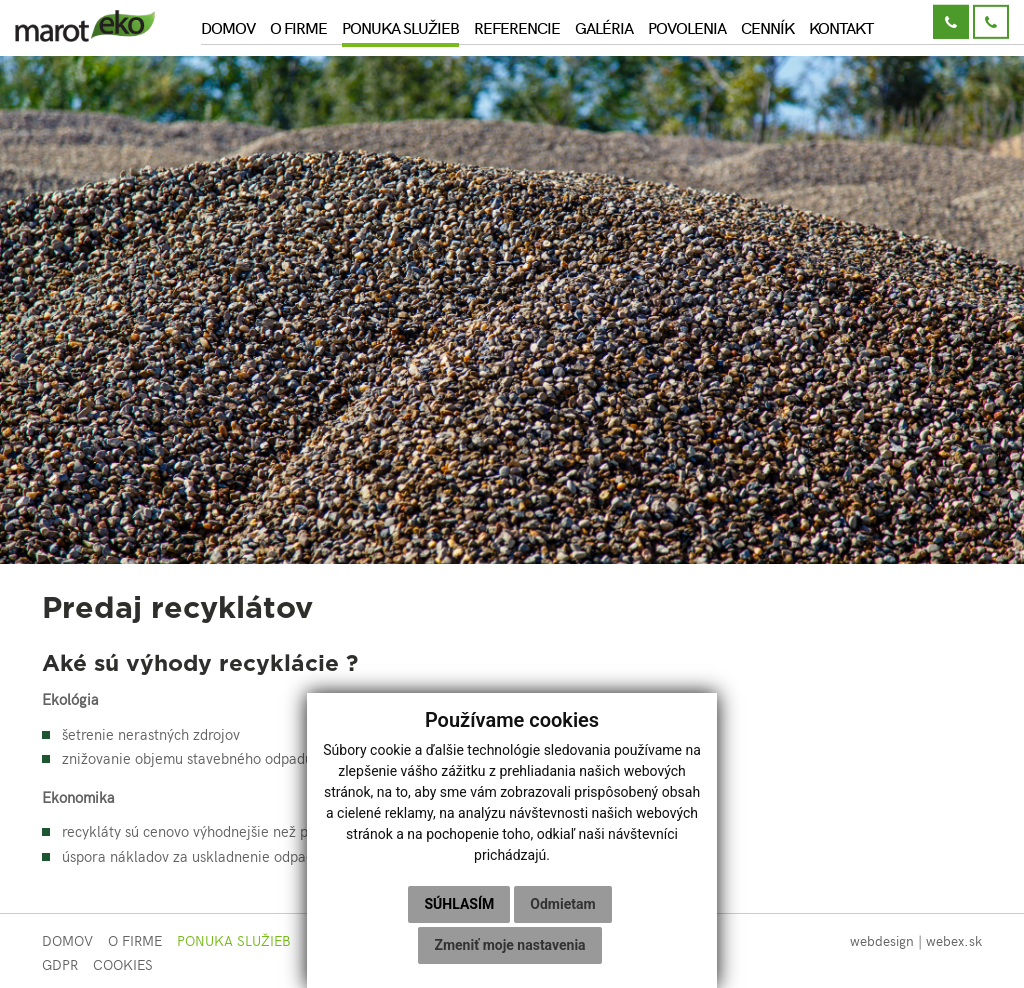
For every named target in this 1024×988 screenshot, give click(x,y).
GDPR (60, 964)
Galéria (604, 27)
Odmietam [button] (562, 904)
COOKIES (123, 964)
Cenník (767, 27)
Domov (228, 27)
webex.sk (954, 940)
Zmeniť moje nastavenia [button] (509, 945)
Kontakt (841, 27)
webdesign (882, 940)
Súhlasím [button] (459, 904)
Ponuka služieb (400, 27)
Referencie (517, 27)
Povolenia (687, 27)
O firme (298, 27)
